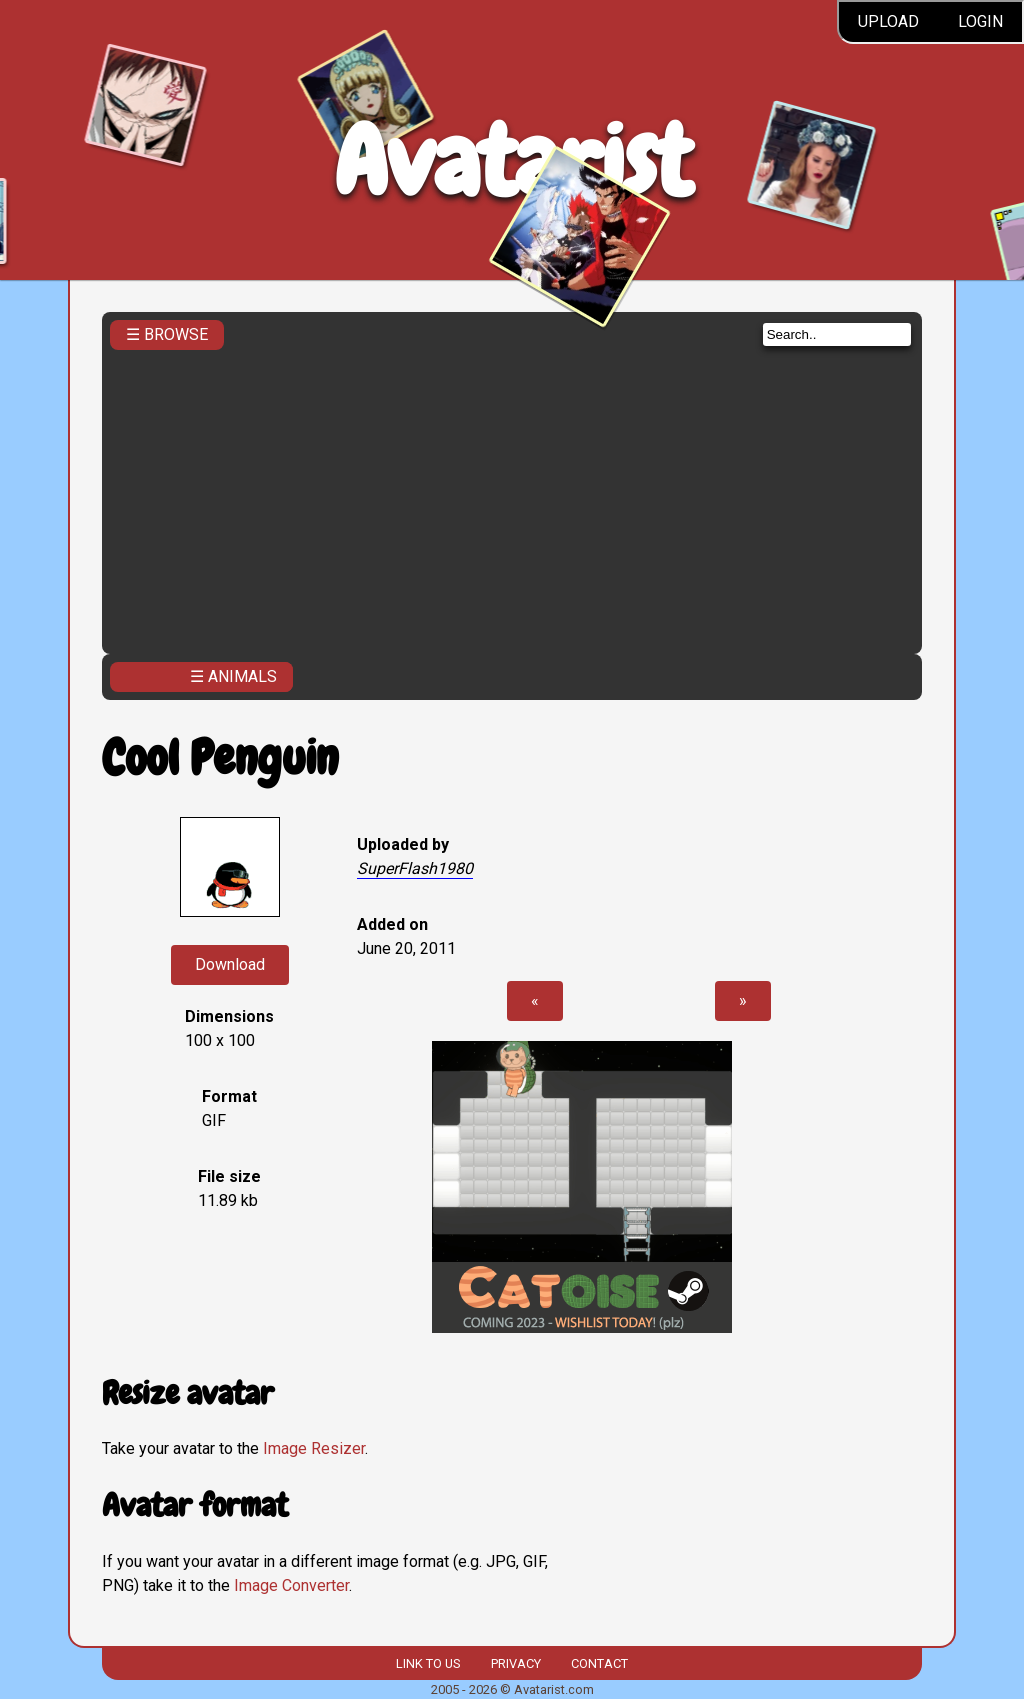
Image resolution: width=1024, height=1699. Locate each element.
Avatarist (512, 161)
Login (980, 21)
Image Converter (291, 1585)
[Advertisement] (512, 496)
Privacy (516, 1663)
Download (230, 964)
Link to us (428, 1663)
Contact (599, 1663)
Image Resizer (314, 1448)
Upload (888, 21)
